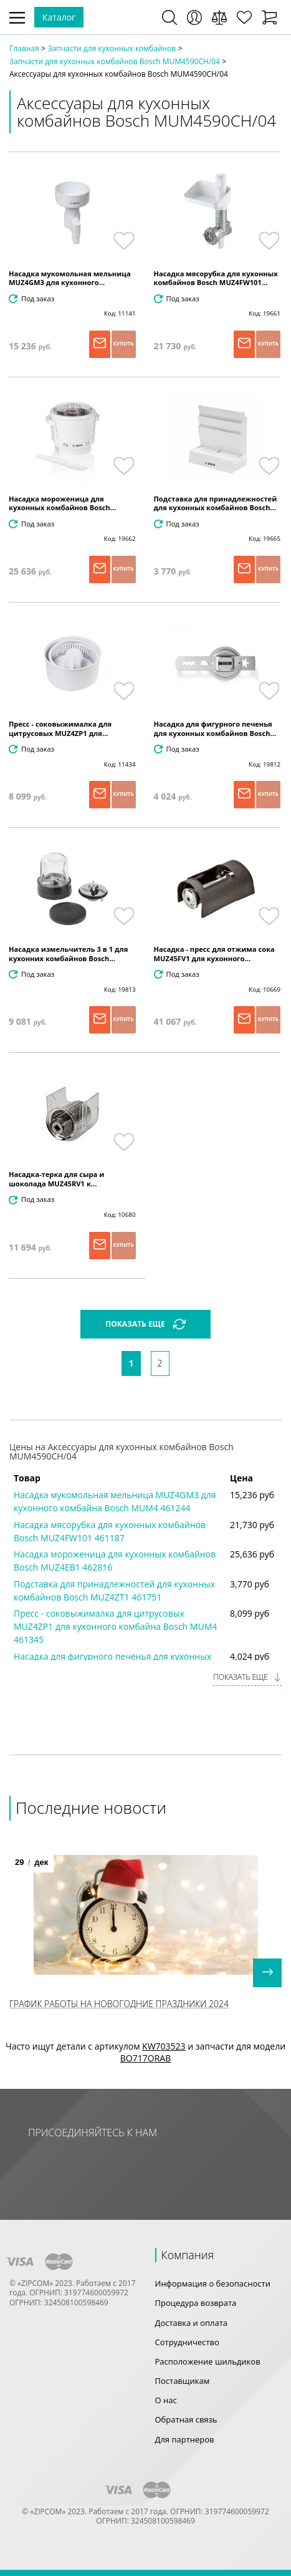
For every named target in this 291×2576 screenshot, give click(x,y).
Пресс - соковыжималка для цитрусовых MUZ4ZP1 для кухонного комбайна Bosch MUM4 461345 (115, 1626)
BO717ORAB (145, 2058)
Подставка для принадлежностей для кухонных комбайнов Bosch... (215, 503)
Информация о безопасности (212, 2283)
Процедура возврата (196, 2302)
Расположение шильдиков (207, 2361)
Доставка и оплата (191, 2322)
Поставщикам (182, 2380)
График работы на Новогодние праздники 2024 (119, 2004)
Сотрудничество (187, 2342)
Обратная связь (186, 2419)
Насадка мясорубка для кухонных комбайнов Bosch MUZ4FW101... (216, 278)
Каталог (58, 17)
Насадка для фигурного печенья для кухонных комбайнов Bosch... (215, 728)
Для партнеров (184, 2439)
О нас (166, 2400)
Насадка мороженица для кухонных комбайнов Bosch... (62, 503)
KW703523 (164, 2046)
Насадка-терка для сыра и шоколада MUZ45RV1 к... (56, 1178)
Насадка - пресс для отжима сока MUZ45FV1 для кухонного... (214, 953)
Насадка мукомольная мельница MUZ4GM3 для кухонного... (70, 278)
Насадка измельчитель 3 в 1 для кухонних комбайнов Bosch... (68, 953)
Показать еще (247, 1676)
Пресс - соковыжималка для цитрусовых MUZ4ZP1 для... (60, 728)
